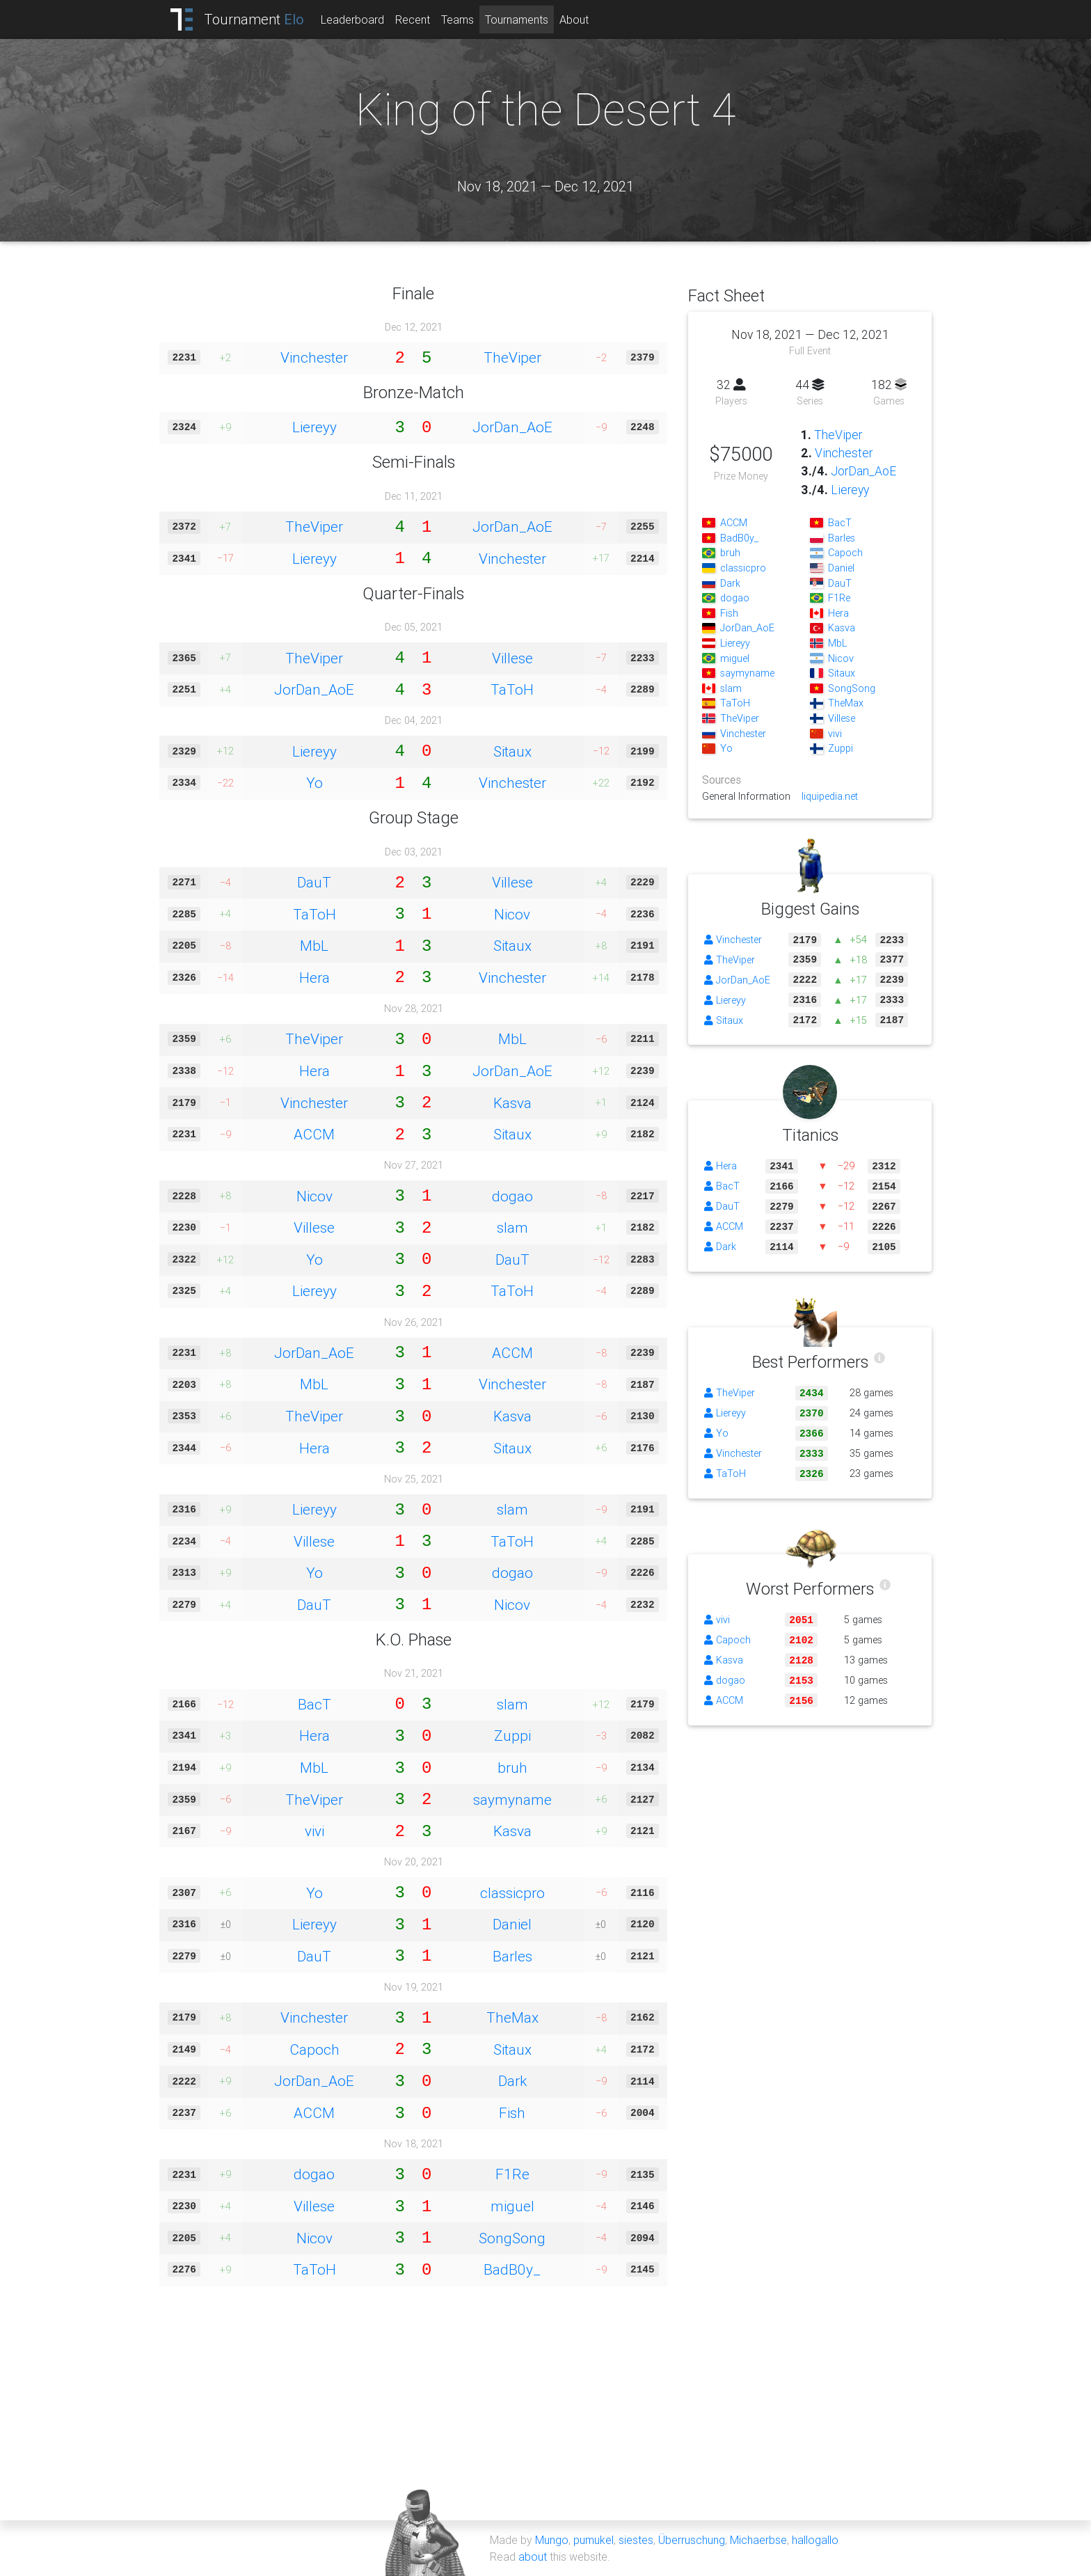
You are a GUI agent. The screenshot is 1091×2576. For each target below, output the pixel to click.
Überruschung (691, 2540)
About (574, 19)
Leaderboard (352, 19)
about (532, 2556)
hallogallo (815, 2540)
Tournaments (516, 19)
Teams (457, 19)
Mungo (551, 2540)
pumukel (593, 2540)
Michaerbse (758, 2540)
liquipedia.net (830, 796)
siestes (636, 2540)
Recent (412, 19)
